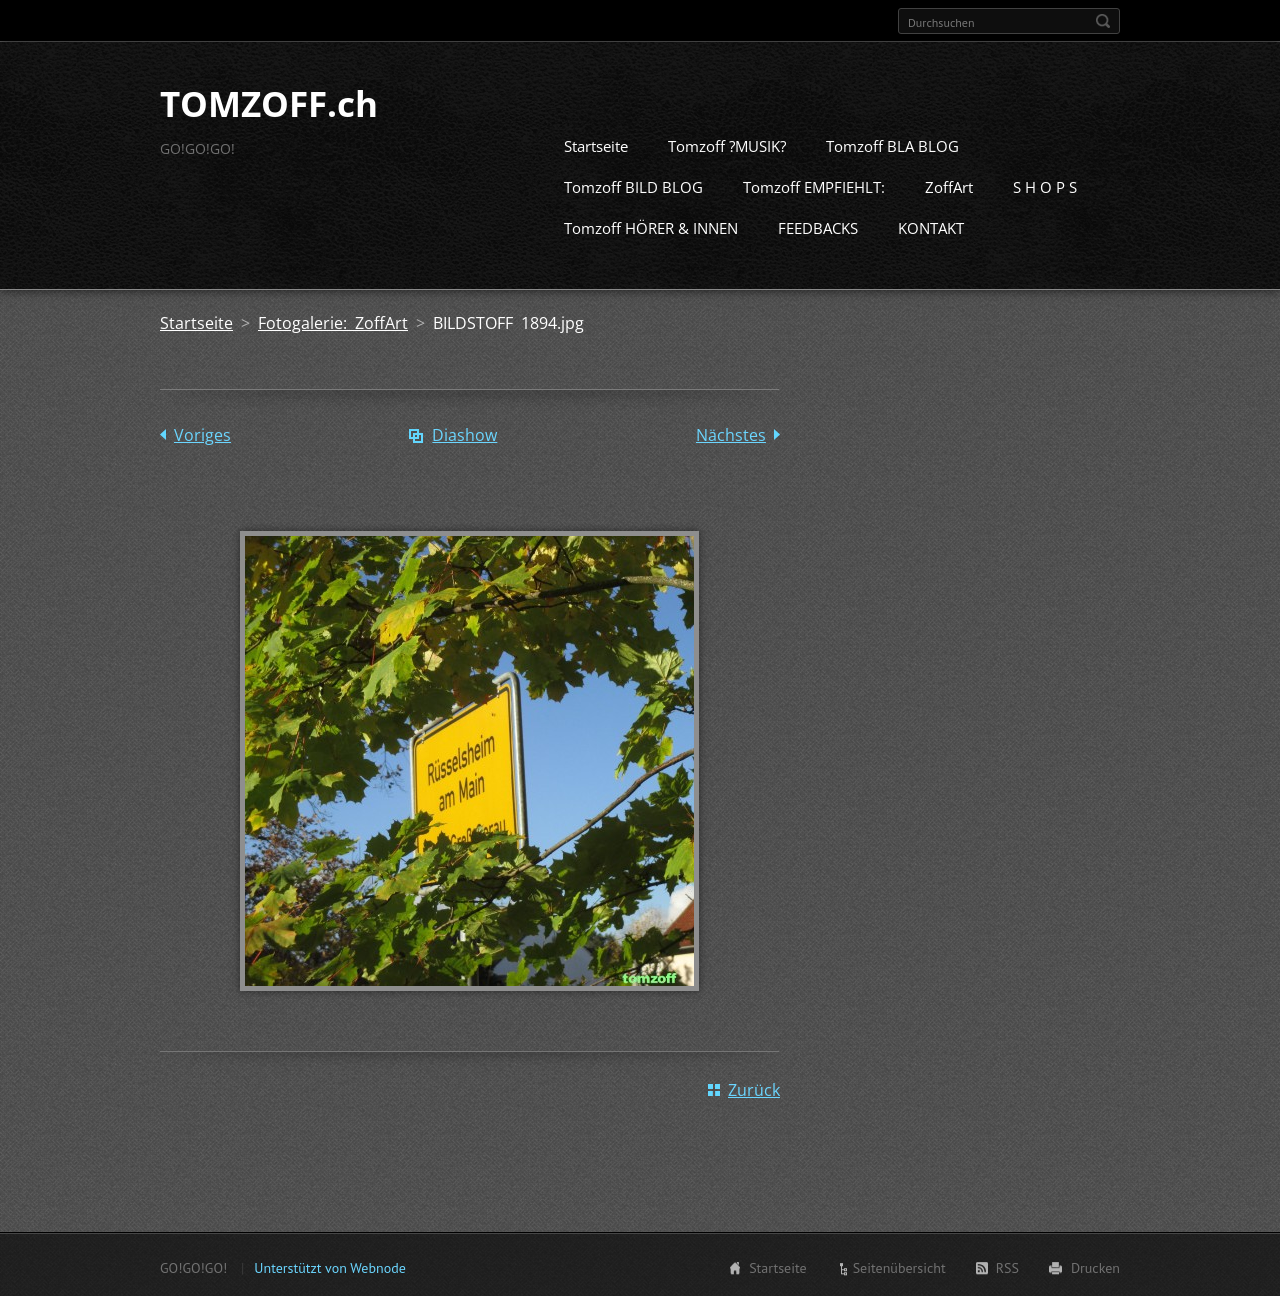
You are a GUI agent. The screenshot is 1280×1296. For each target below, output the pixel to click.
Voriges (202, 433)
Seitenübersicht (899, 1266)
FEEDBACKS (818, 226)
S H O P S (1045, 185)
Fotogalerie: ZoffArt (333, 321)
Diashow (464, 433)
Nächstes (731, 433)
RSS (1007, 1266)
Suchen (1103, 21)
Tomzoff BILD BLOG (633, 185)
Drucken (1095, 1266)
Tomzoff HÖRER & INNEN (651, 226)
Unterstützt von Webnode (329, 1266)
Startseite (596, 144)
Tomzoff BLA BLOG (892, 144)
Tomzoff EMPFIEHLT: (814, 185)
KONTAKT (931, 226)
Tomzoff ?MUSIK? (727, 144)
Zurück (754, 1088)
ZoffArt (949, 185)
